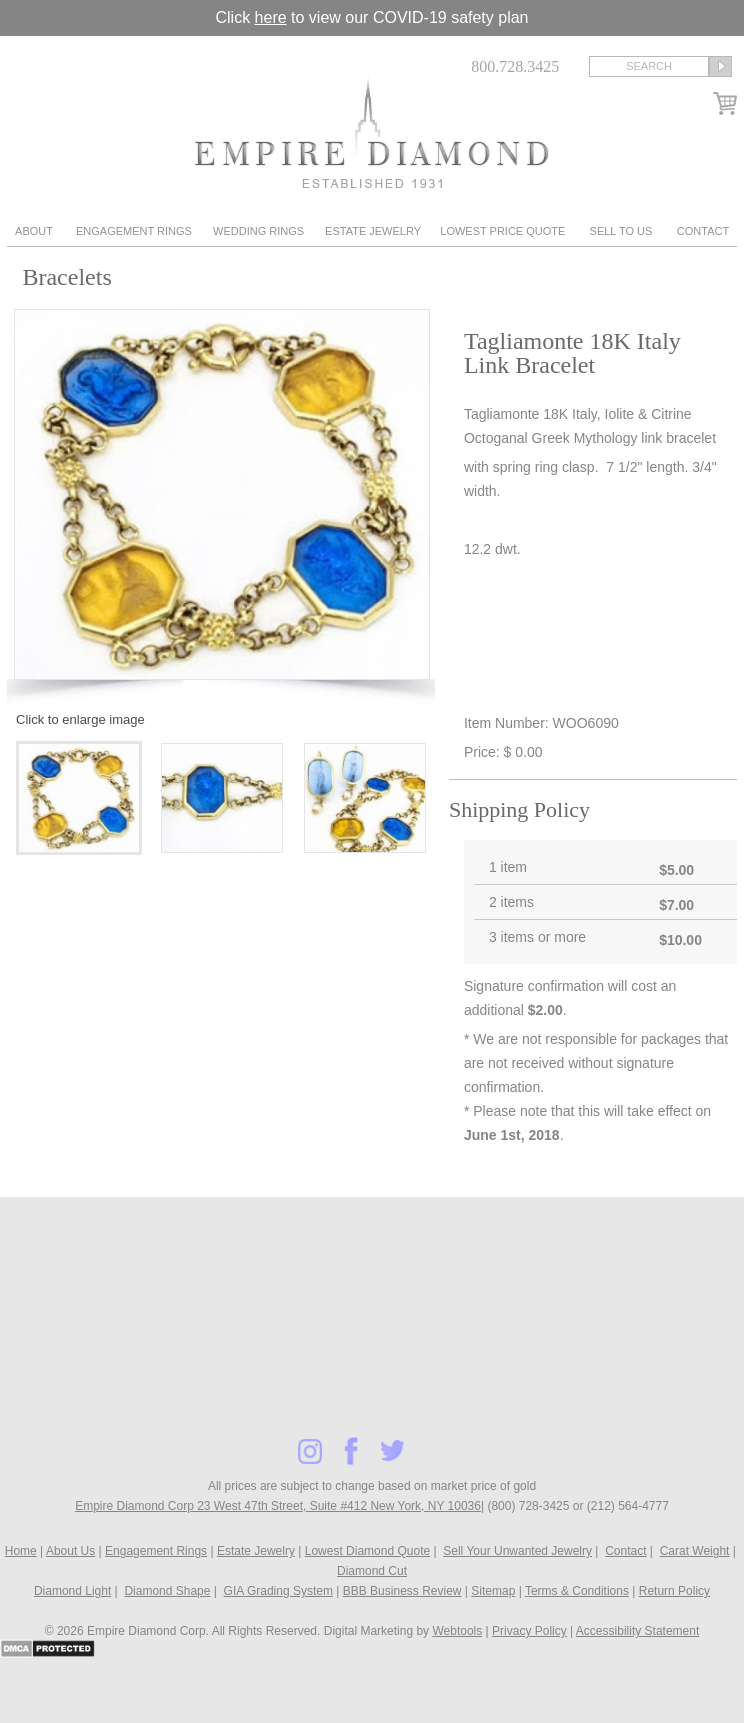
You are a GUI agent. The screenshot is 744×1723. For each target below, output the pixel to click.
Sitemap (493, 1591)
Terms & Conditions (577, 1591)
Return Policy (674, 1591)
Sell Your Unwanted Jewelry (517, 1551)
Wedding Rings (258, 231)
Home (21, 1551)
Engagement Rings (134, 231)
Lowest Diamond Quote (367, 1551)
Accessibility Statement (637, 1631)
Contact (703, 231)
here (271, 17)
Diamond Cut (372, 1571)
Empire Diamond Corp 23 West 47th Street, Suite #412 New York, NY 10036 (278, 1506)
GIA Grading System (278, 1591)
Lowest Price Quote (502, 231)
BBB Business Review (402, 1591)
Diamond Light (72, 1591)
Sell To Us (621, 231)
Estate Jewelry (373, 231)
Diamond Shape (167, 1591)
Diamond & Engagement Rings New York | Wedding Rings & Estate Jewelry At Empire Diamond (371, 132)
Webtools (457, 1631)
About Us (70, 1551)
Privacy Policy (529, 1631)
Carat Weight (695, 1551)
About (34, 231)
